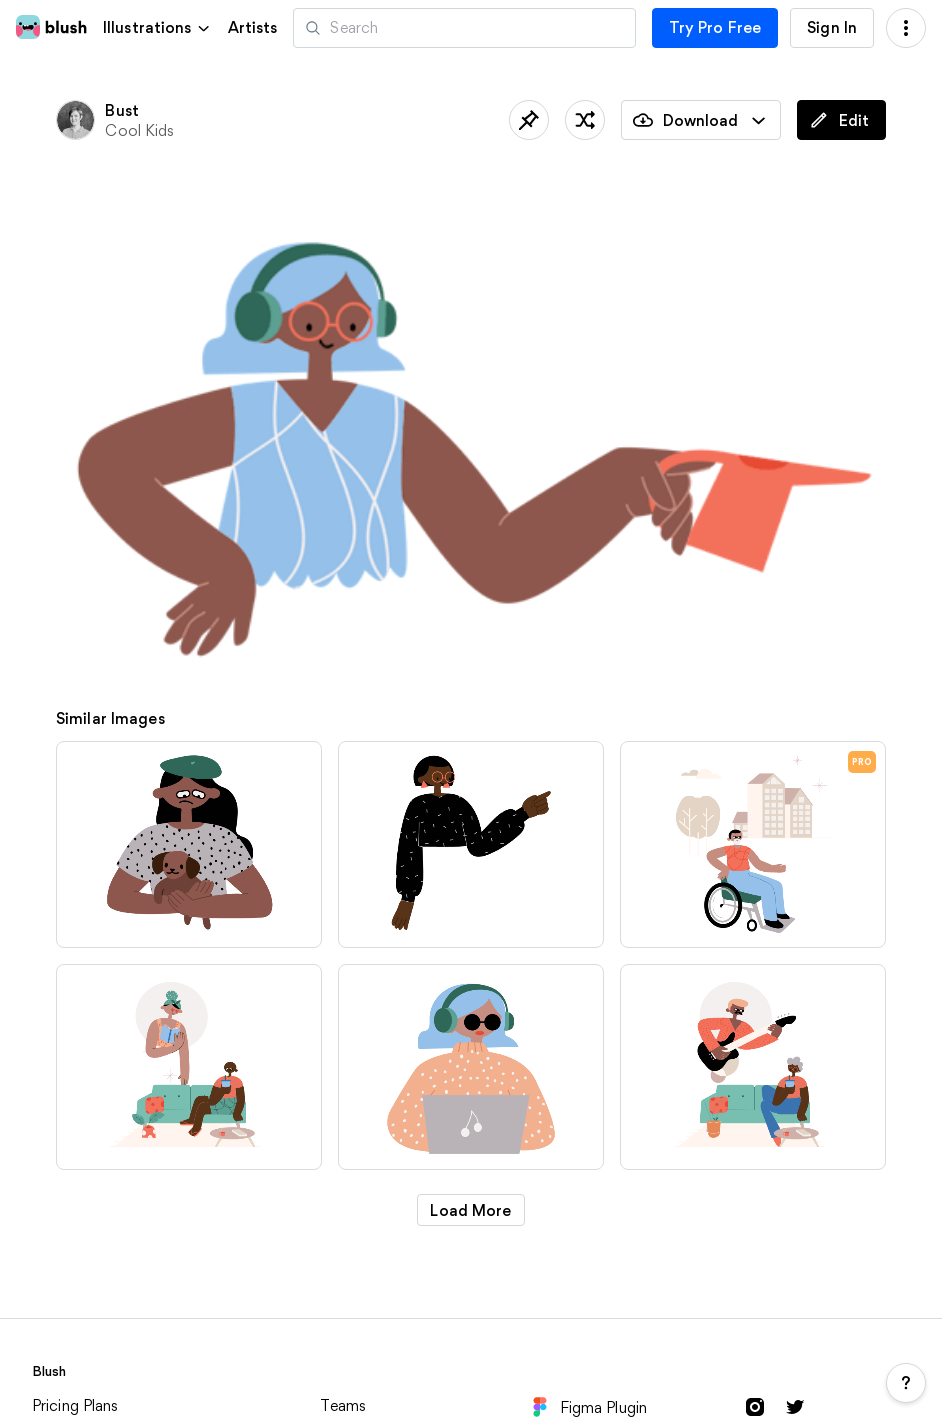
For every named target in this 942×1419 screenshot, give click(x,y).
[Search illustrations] (464, 28)
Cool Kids (139, 130)
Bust (122, 110)
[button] (157, 27)
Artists (253, 28)
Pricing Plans (75, 1405)
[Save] (529, 120)
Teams (343, 1405)
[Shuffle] (585, 120)
